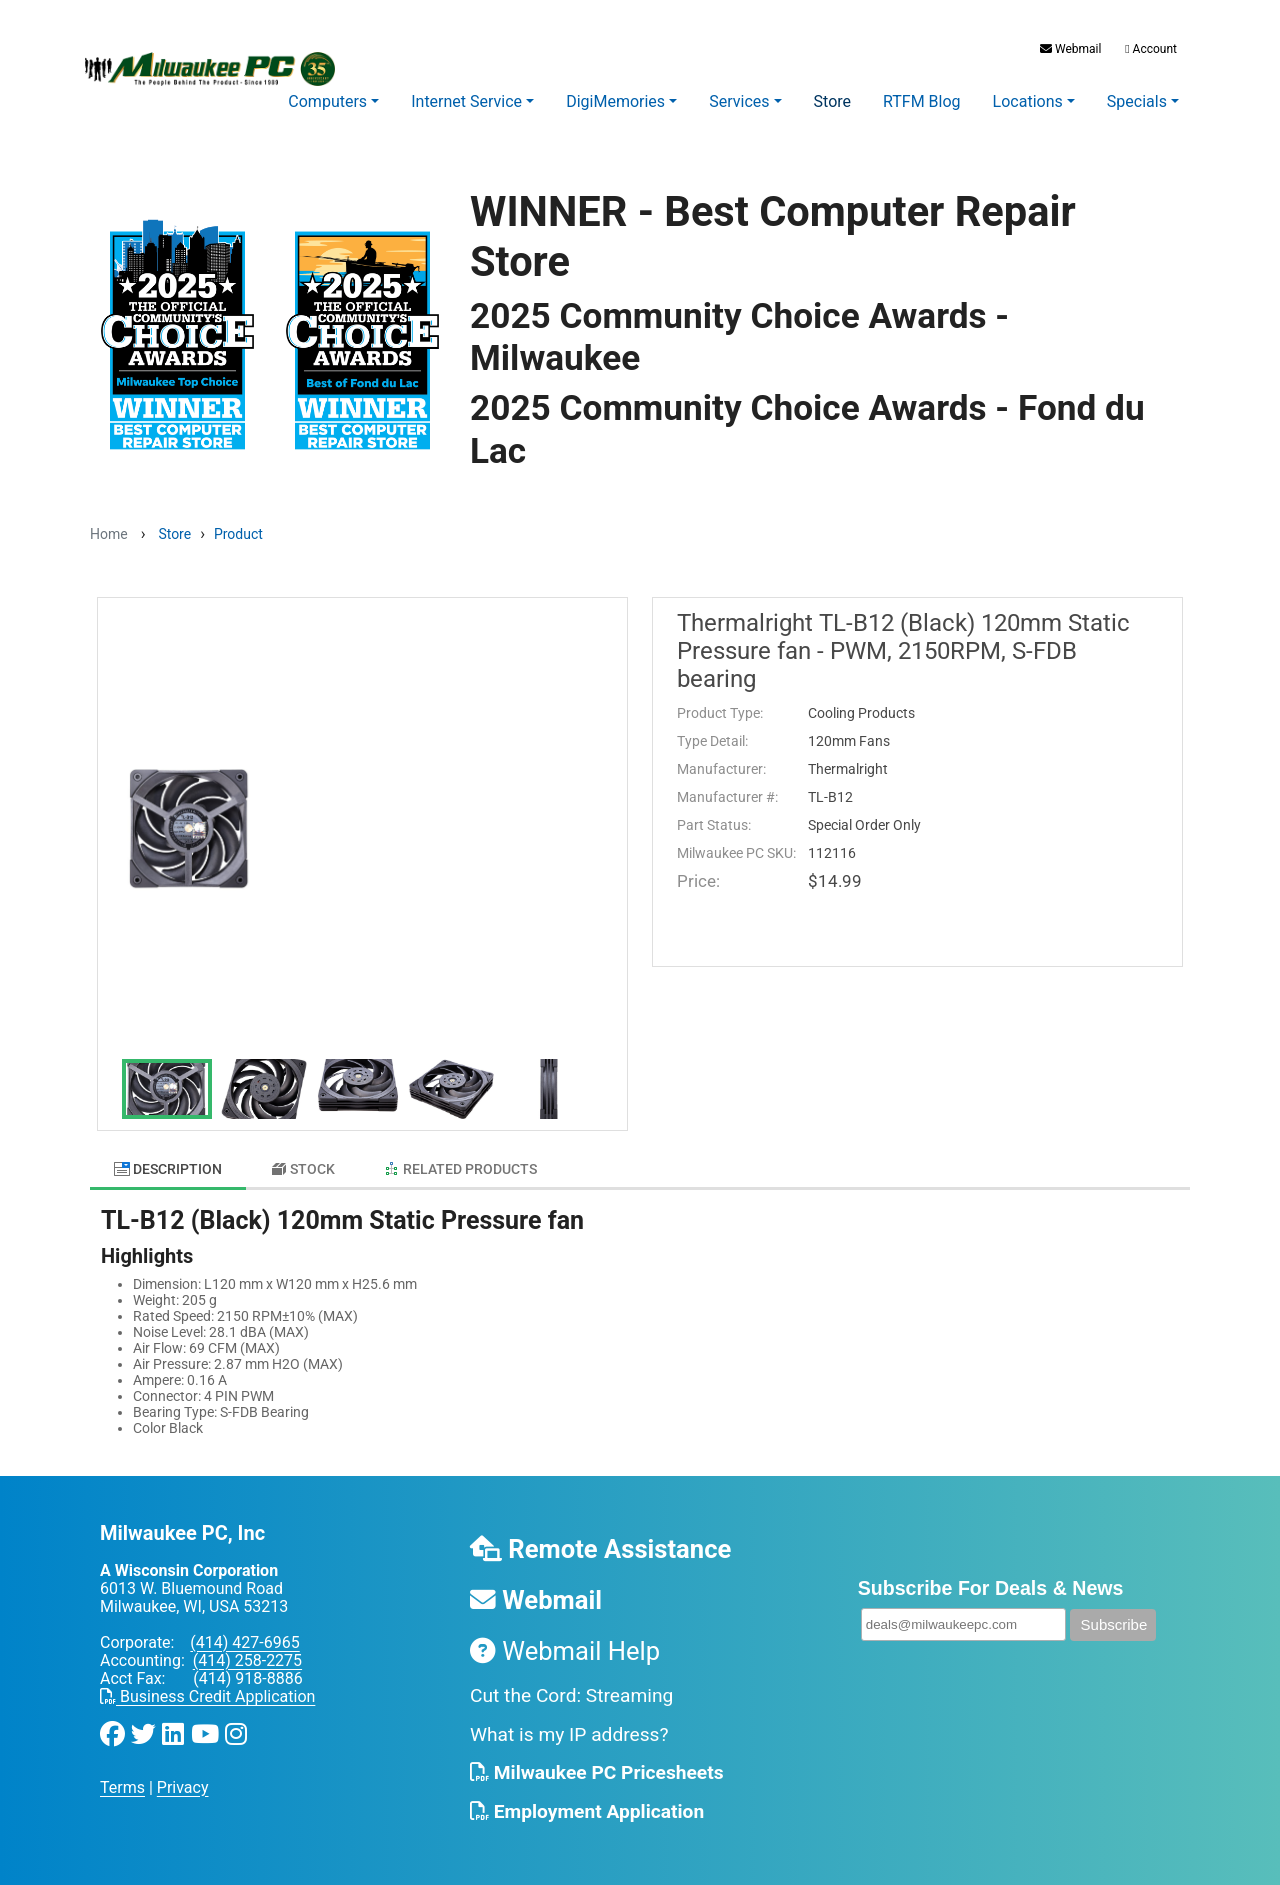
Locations (1028, 101)
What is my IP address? (569, 1724)
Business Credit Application (207, 1686)
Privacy (183, 1777)
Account (1149, 49)
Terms (122, 1777)
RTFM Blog (922, 101)
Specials (1137, 101)
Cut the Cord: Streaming (571, 1685)
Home (109, 534)
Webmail (1070, 49)
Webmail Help (565, 1641)
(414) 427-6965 (244, 1632)
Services (739, 101)
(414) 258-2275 (247, 1650)
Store (832, 101)
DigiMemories (615, 101)
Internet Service (466, 101)
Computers (327, 101)
